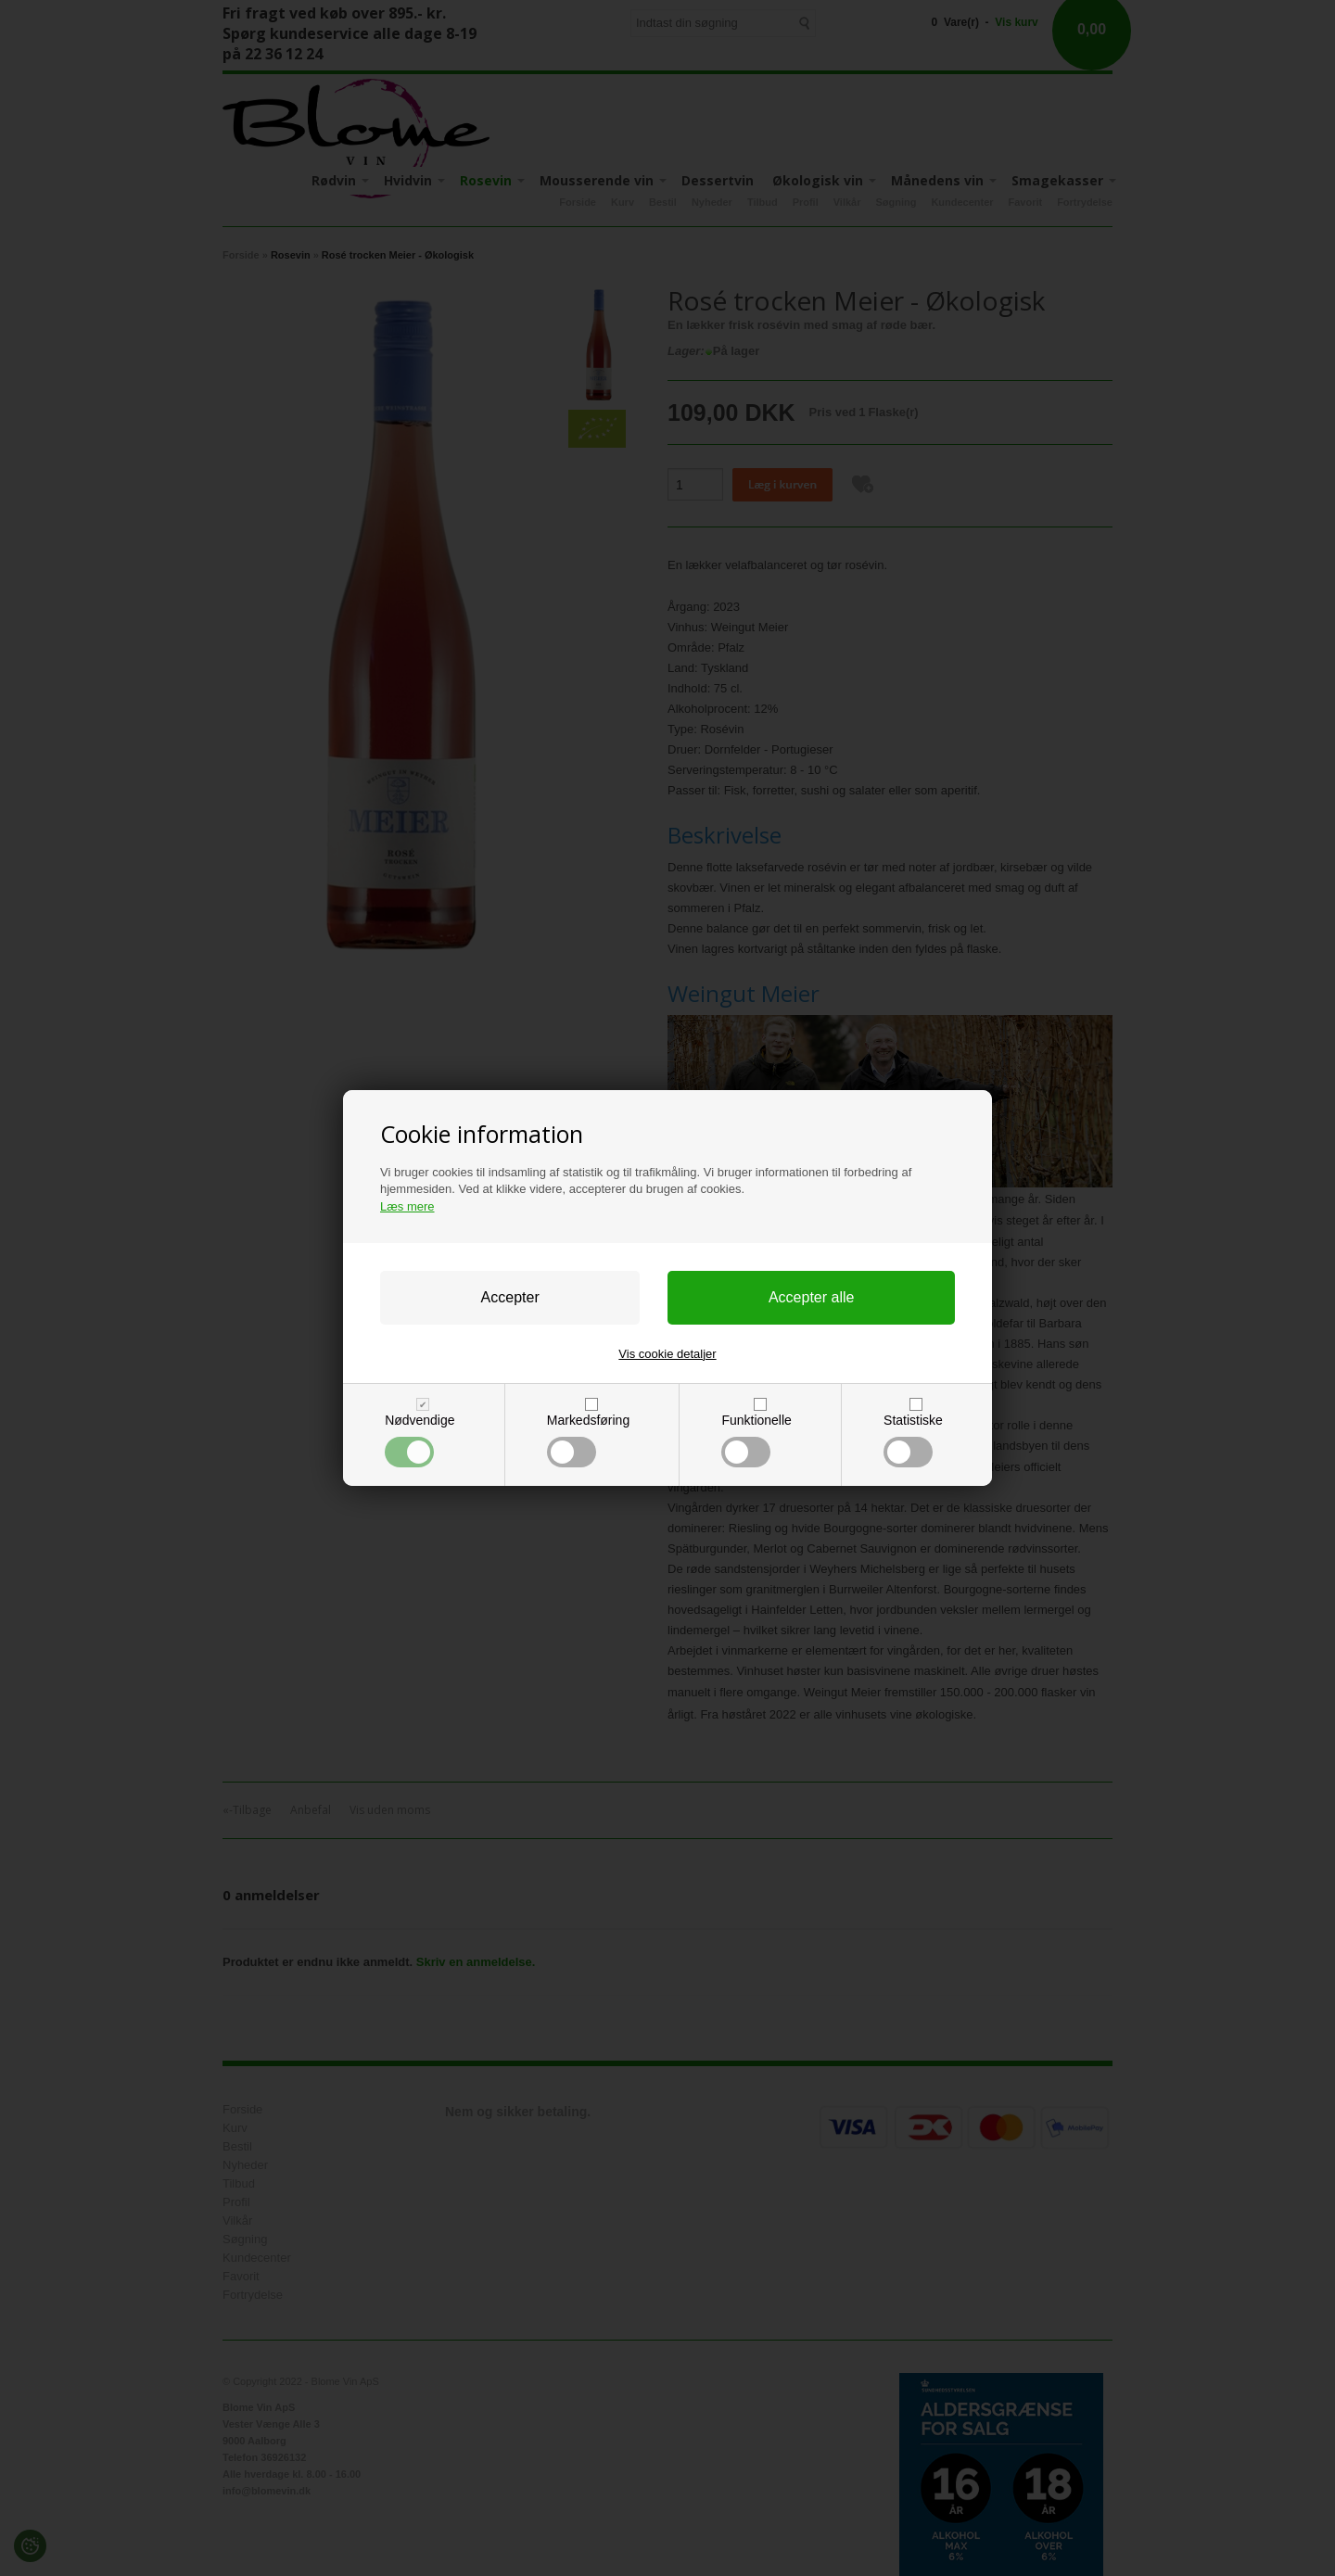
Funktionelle (756, 1440)
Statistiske (913, 1440)
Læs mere (407, 1206)
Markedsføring (588, 1440)
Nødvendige (419, 1440)
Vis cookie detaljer (667, 1354)
